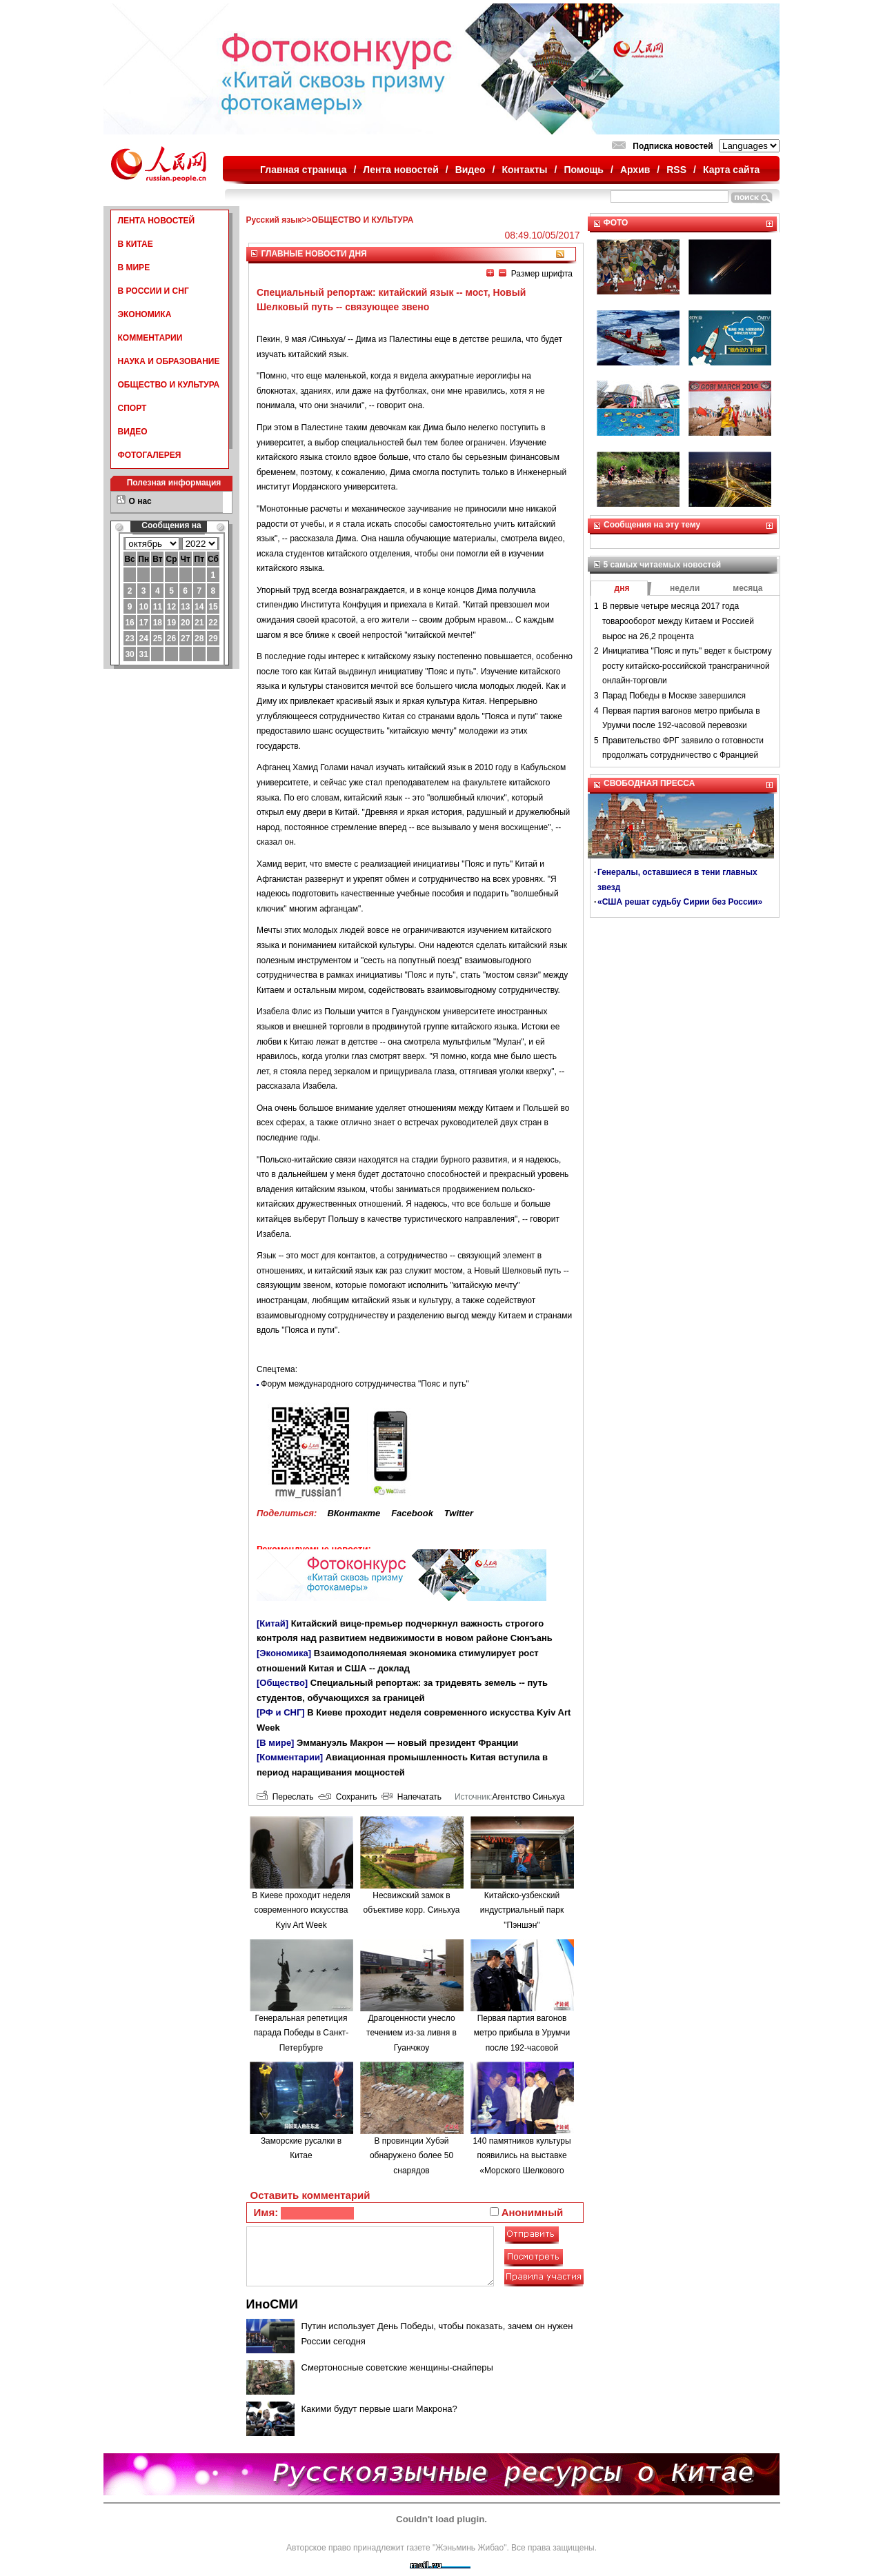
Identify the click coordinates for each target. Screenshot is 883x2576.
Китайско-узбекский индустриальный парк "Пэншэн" (522, 1910)
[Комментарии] (290, 1757)
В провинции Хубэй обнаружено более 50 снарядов (411, 2155)
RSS (676, 169)
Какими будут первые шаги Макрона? (379, 2409)
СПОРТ (132, 408)
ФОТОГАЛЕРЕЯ (149, 455)
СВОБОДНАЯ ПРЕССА (649, 783)
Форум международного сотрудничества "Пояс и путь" (365, 1384)
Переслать (285, 1797)
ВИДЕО (133, 431)
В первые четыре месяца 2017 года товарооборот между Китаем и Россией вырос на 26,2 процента (678, 621)
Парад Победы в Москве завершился (674, 696)
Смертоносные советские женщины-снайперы (397, 2367)
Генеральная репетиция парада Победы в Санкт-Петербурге (301, 2033)
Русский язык (274, 220)
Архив (635, 169)
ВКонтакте (353, 1513)
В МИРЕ (134, 267)
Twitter (458, 1513)
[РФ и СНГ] (281, 1712)
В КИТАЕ (135, 244)
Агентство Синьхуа (528, 1797)
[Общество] (282, 1683)
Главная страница (303, 169)
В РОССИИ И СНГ (153, 291)
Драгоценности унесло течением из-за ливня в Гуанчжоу (411, 2033)
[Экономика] (284, 1653)
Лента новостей (400, 169)
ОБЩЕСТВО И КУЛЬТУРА (169, 385)
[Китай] (272, 1623)
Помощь (584, 169)
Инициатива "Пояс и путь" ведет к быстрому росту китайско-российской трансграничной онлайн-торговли (687, 665)
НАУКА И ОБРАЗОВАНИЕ (169, 361)
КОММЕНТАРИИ (150, 338)
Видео (470, 169)
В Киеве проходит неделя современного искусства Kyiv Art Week (301, 1910)
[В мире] (275, 1743)
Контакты (525, 169)
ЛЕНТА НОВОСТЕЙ (156, 220)
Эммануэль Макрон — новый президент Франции (407, 1743)
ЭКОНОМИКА (145, 314)
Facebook (412, 1513)
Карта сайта (731, 169)
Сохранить (347, 1797)
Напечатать (411, 1797)
